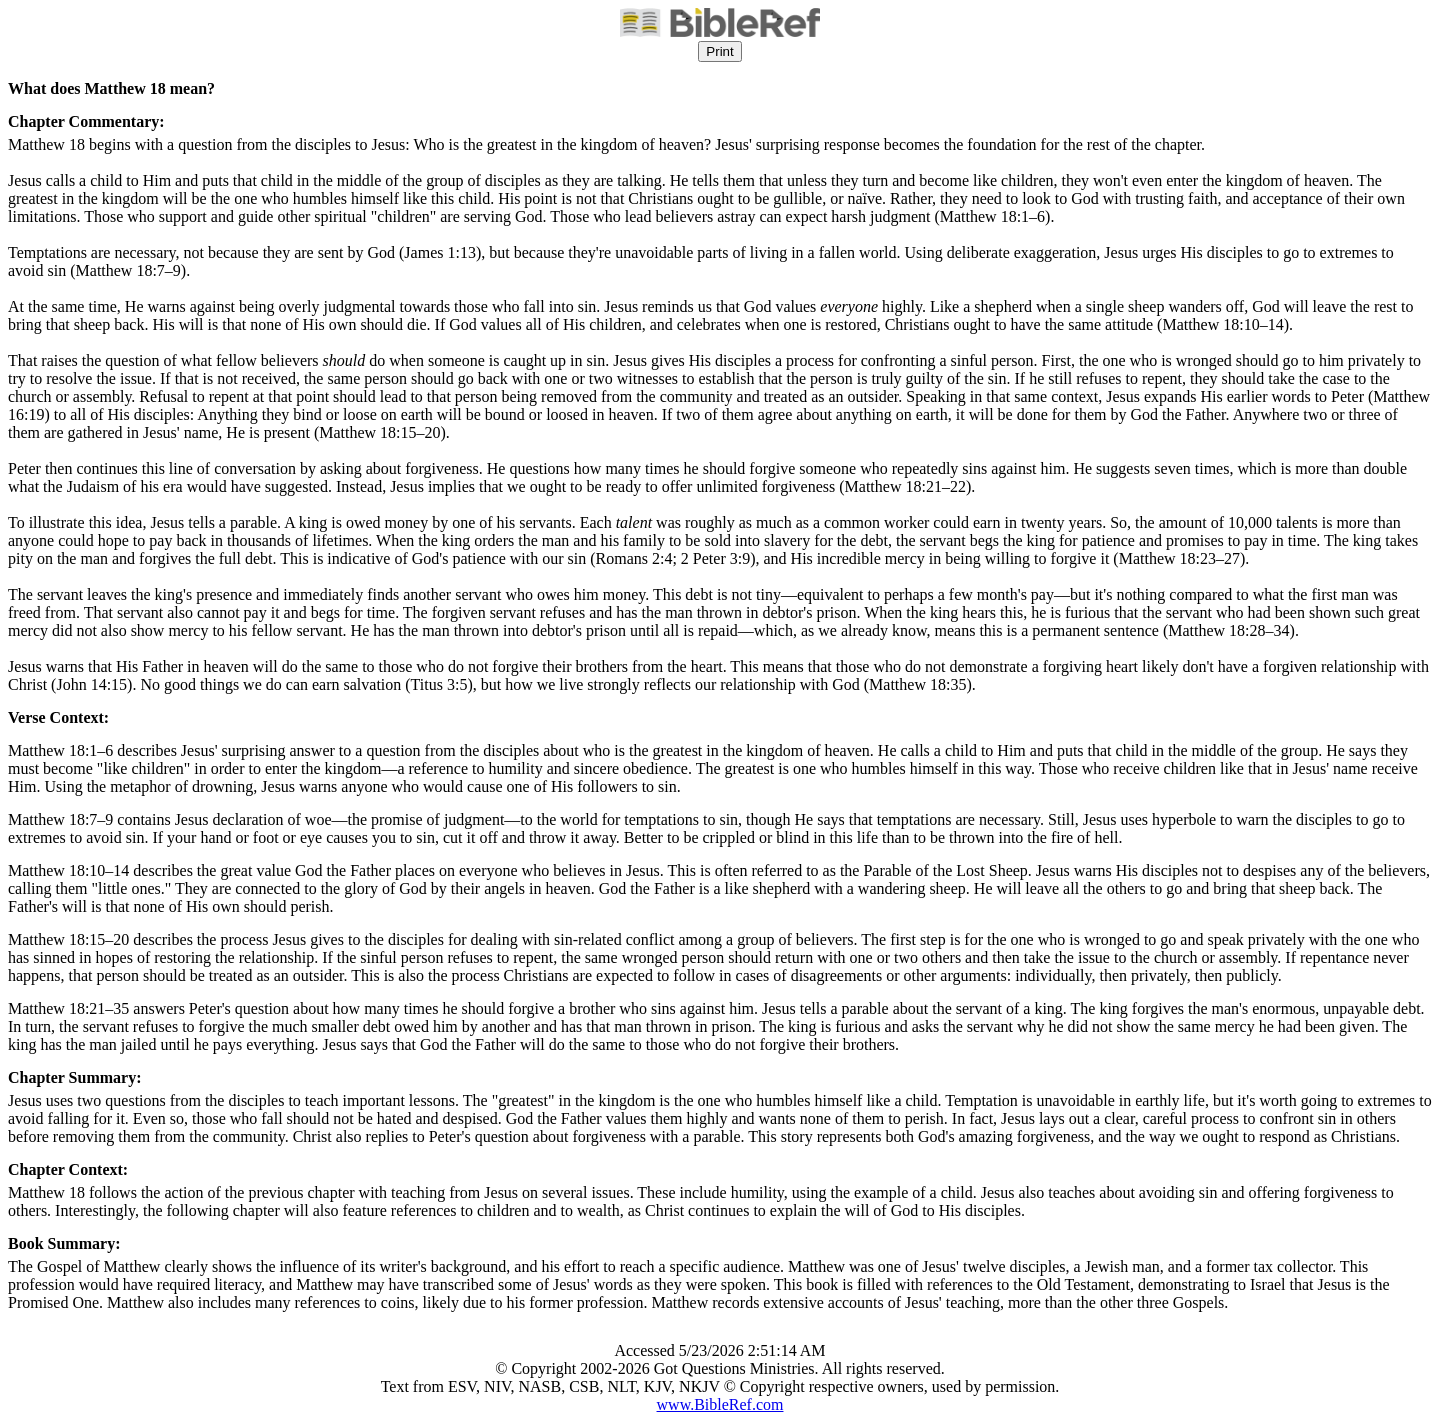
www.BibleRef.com (720, 1404)
